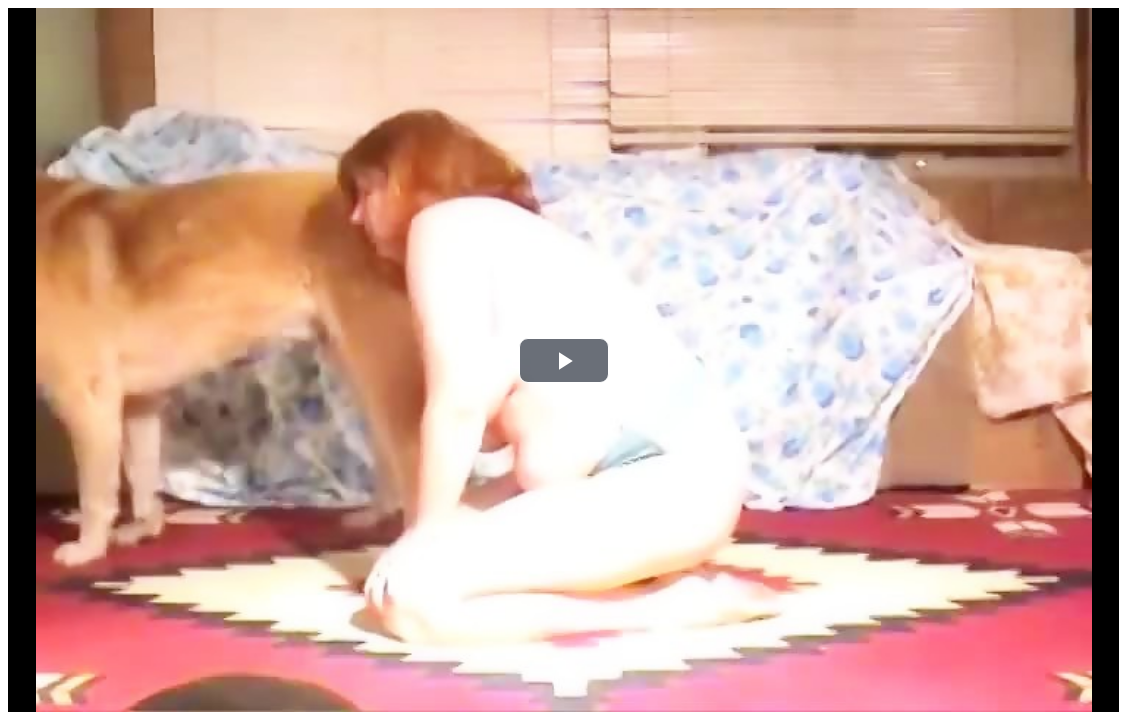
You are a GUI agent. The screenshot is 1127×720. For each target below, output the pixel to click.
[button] (564, 360)
